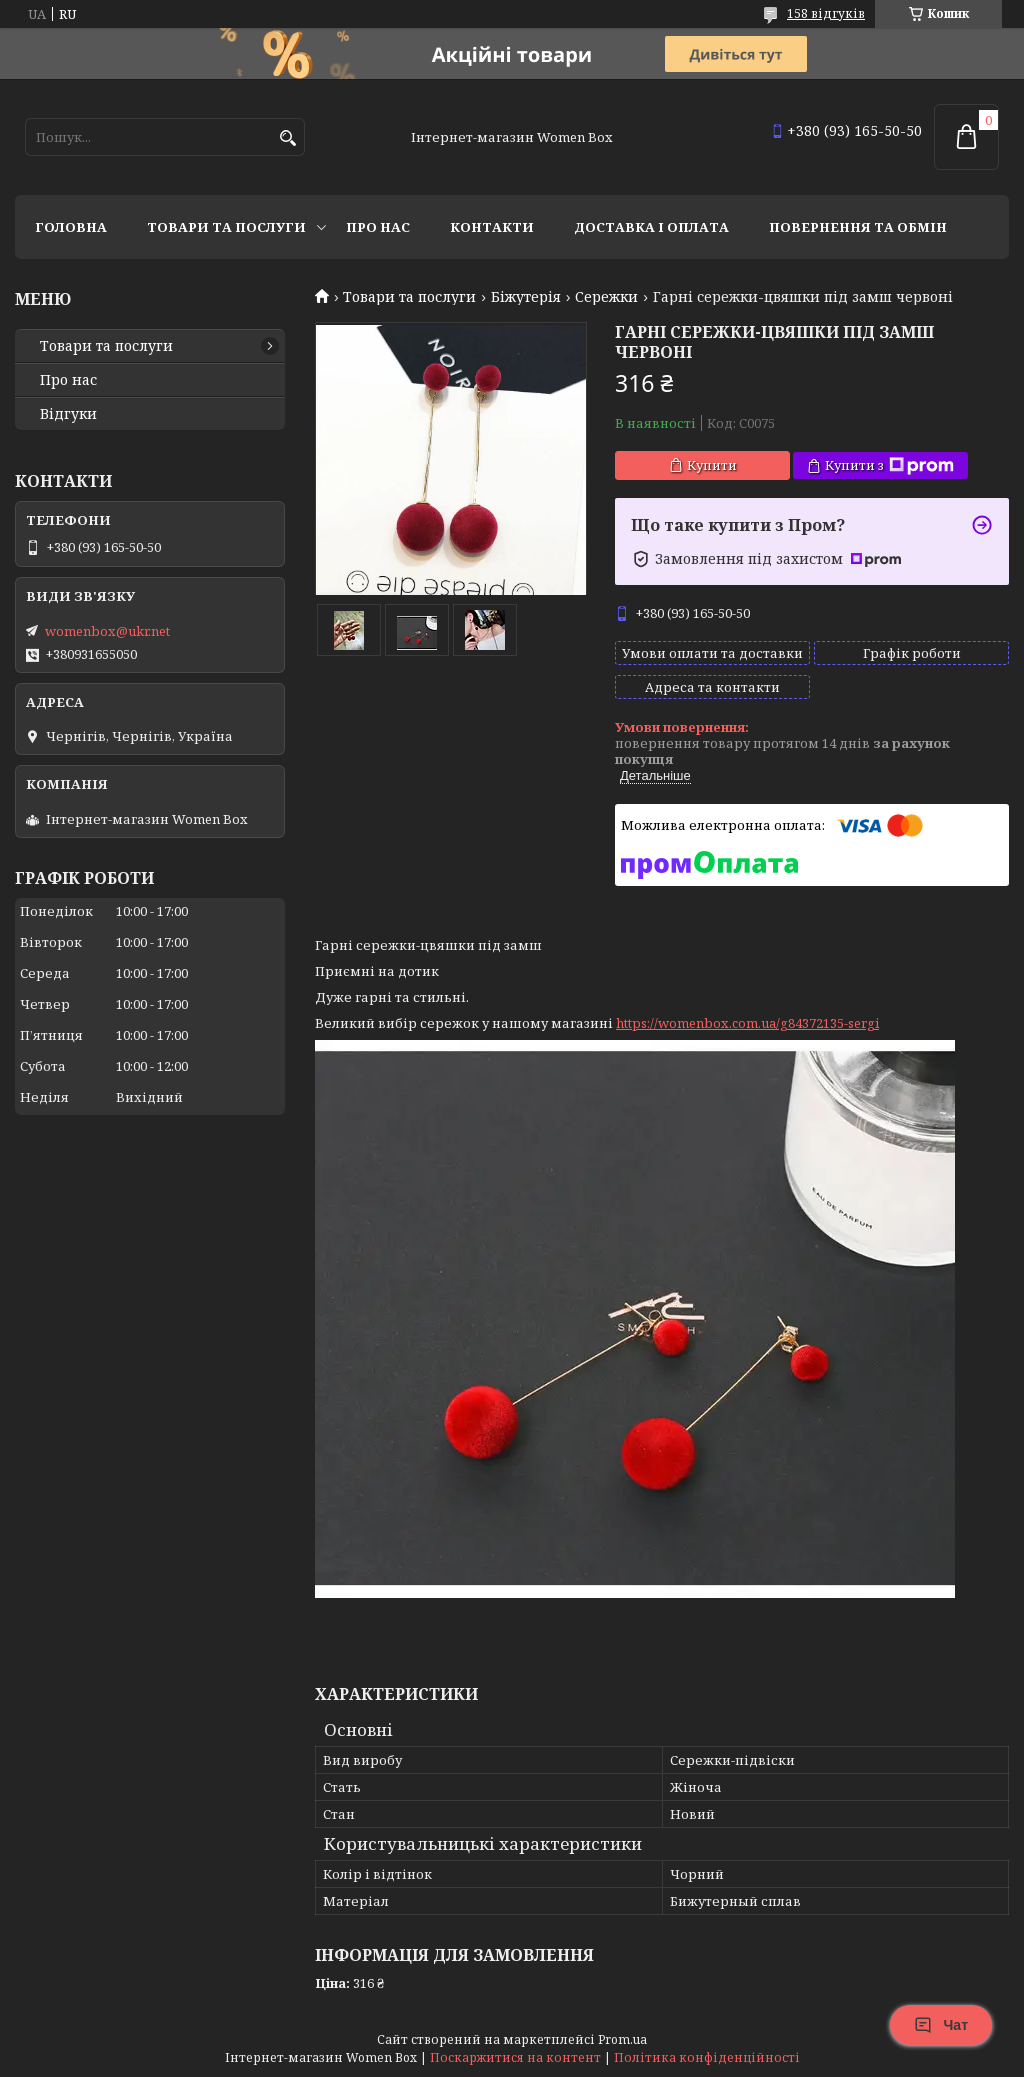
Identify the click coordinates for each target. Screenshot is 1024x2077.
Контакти (492, 227)
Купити (712, 465)
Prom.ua (622, 2039)
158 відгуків (826, 13)
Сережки (606, 297)
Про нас (378, 227)
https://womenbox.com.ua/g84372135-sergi (747, 1023)
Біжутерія (526, 297)
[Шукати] (287, 138)
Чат (941, 2025)
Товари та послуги (226, 227)
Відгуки (68, 414)
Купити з (889, 465)
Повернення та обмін (858, 227)
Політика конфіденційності (707, 2057)
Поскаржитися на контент (515, 2057)
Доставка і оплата (651, 227)
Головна (71, 227)
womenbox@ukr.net (107, 631)
